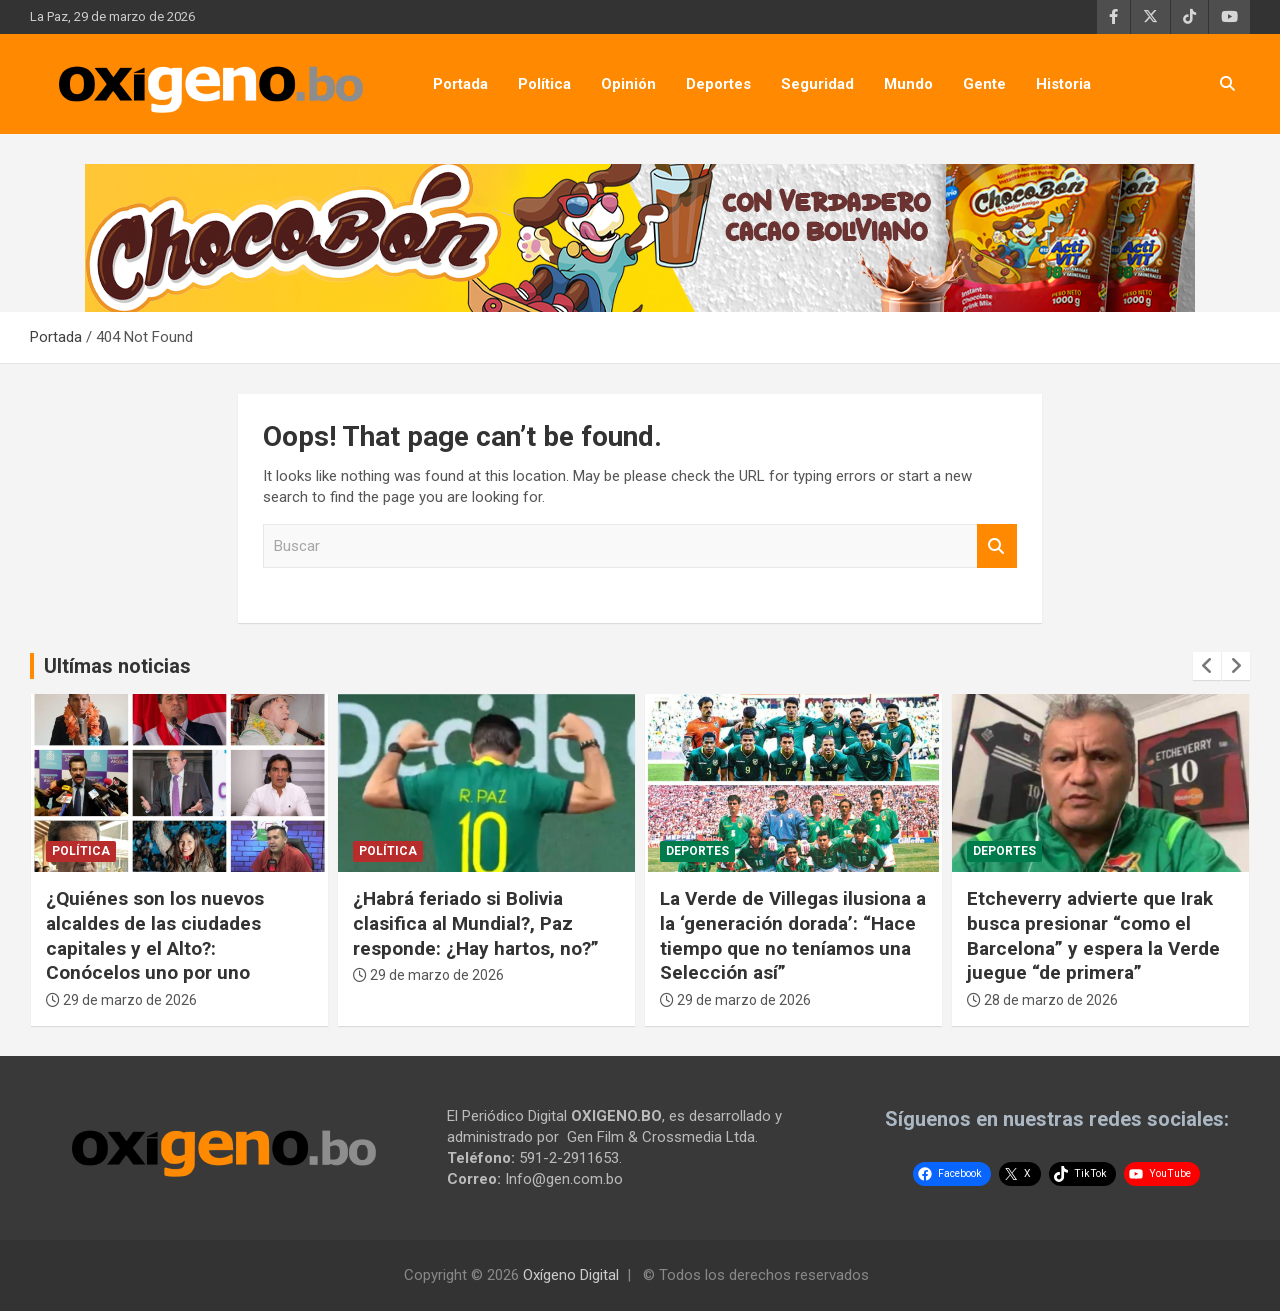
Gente (984, 84)
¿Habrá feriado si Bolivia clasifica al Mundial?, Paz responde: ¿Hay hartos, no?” (476, 923)
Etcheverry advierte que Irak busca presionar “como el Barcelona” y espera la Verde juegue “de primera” (1093, 935)
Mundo (908, 84)
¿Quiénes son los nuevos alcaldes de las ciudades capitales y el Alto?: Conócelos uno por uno (155, 935)
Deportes (718, 84)
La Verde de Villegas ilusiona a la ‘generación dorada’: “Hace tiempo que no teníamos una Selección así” (793, 935)
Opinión (628, 84)
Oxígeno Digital (571, 1275)
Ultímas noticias (117, 666)
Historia (1063, 84)
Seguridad (817, 84)
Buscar (997, 546)
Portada (460, 84)
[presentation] (1207, 666)
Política (544, 84)
